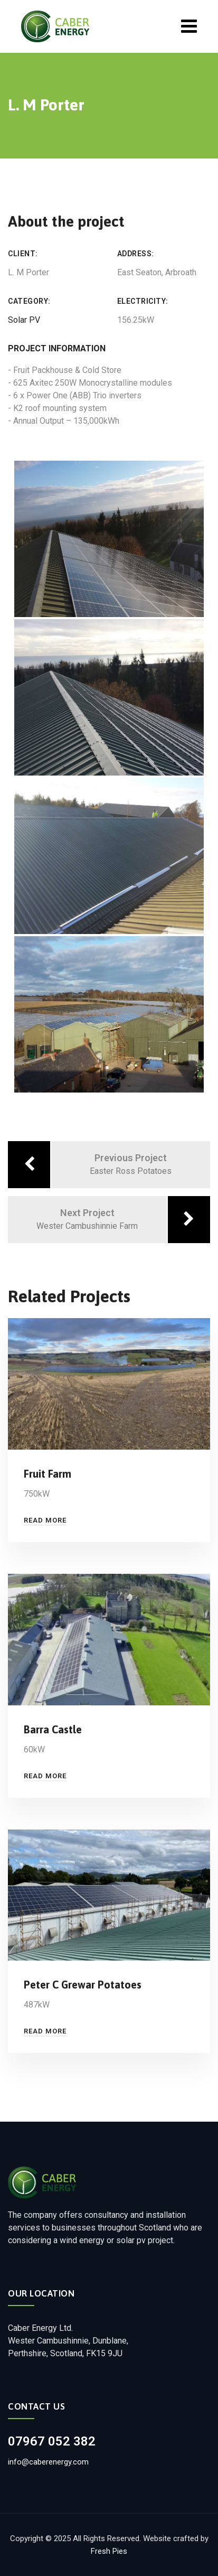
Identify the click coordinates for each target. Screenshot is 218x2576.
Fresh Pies (109, 2551)
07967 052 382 (52, 2441)
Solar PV (24, 320)
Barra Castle (53, 1729)
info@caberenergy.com (48, 2462)
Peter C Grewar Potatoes (82, 1984)
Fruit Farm (47, 1474)
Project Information (57, 348)
